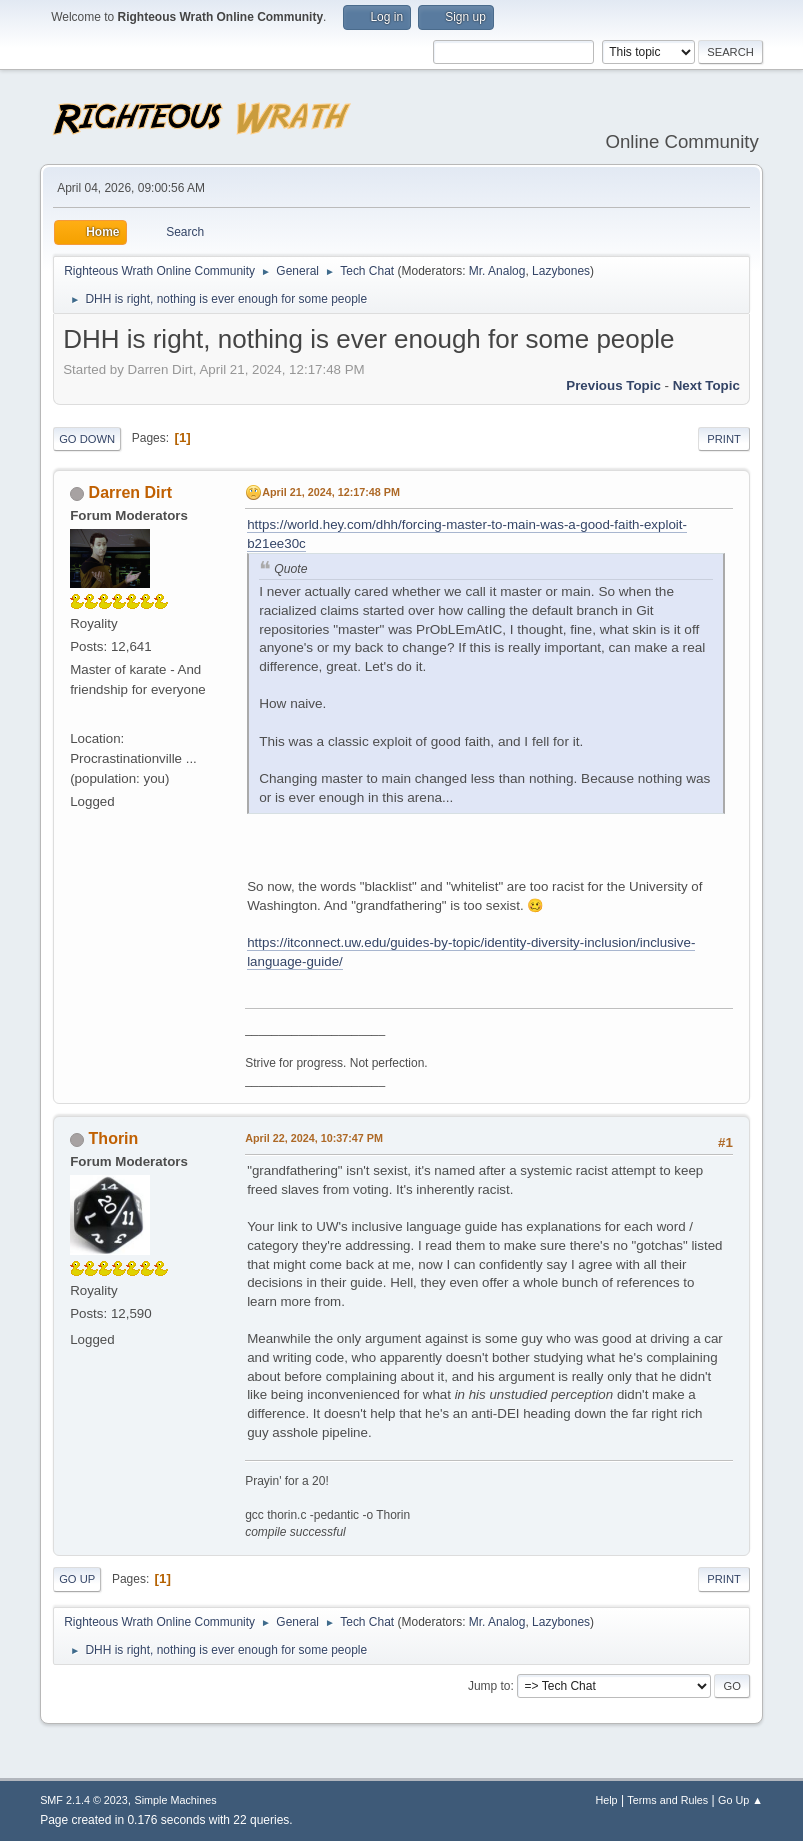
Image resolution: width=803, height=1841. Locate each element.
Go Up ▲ (740, 1800)
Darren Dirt (131, 492)
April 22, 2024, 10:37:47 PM (314, 1138)
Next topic (706, 385)
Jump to (489, 1686)
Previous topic (613, 385)
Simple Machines (175, 1800)
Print (724, 439)
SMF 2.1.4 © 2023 (84, 1800)
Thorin (114, 1138)
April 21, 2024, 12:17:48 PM (331, 492)
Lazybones (561, 271)
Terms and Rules (667, 1800)
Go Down (87, 439)
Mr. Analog (497, 271)
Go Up (77, 1579)
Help (606, 1800)
